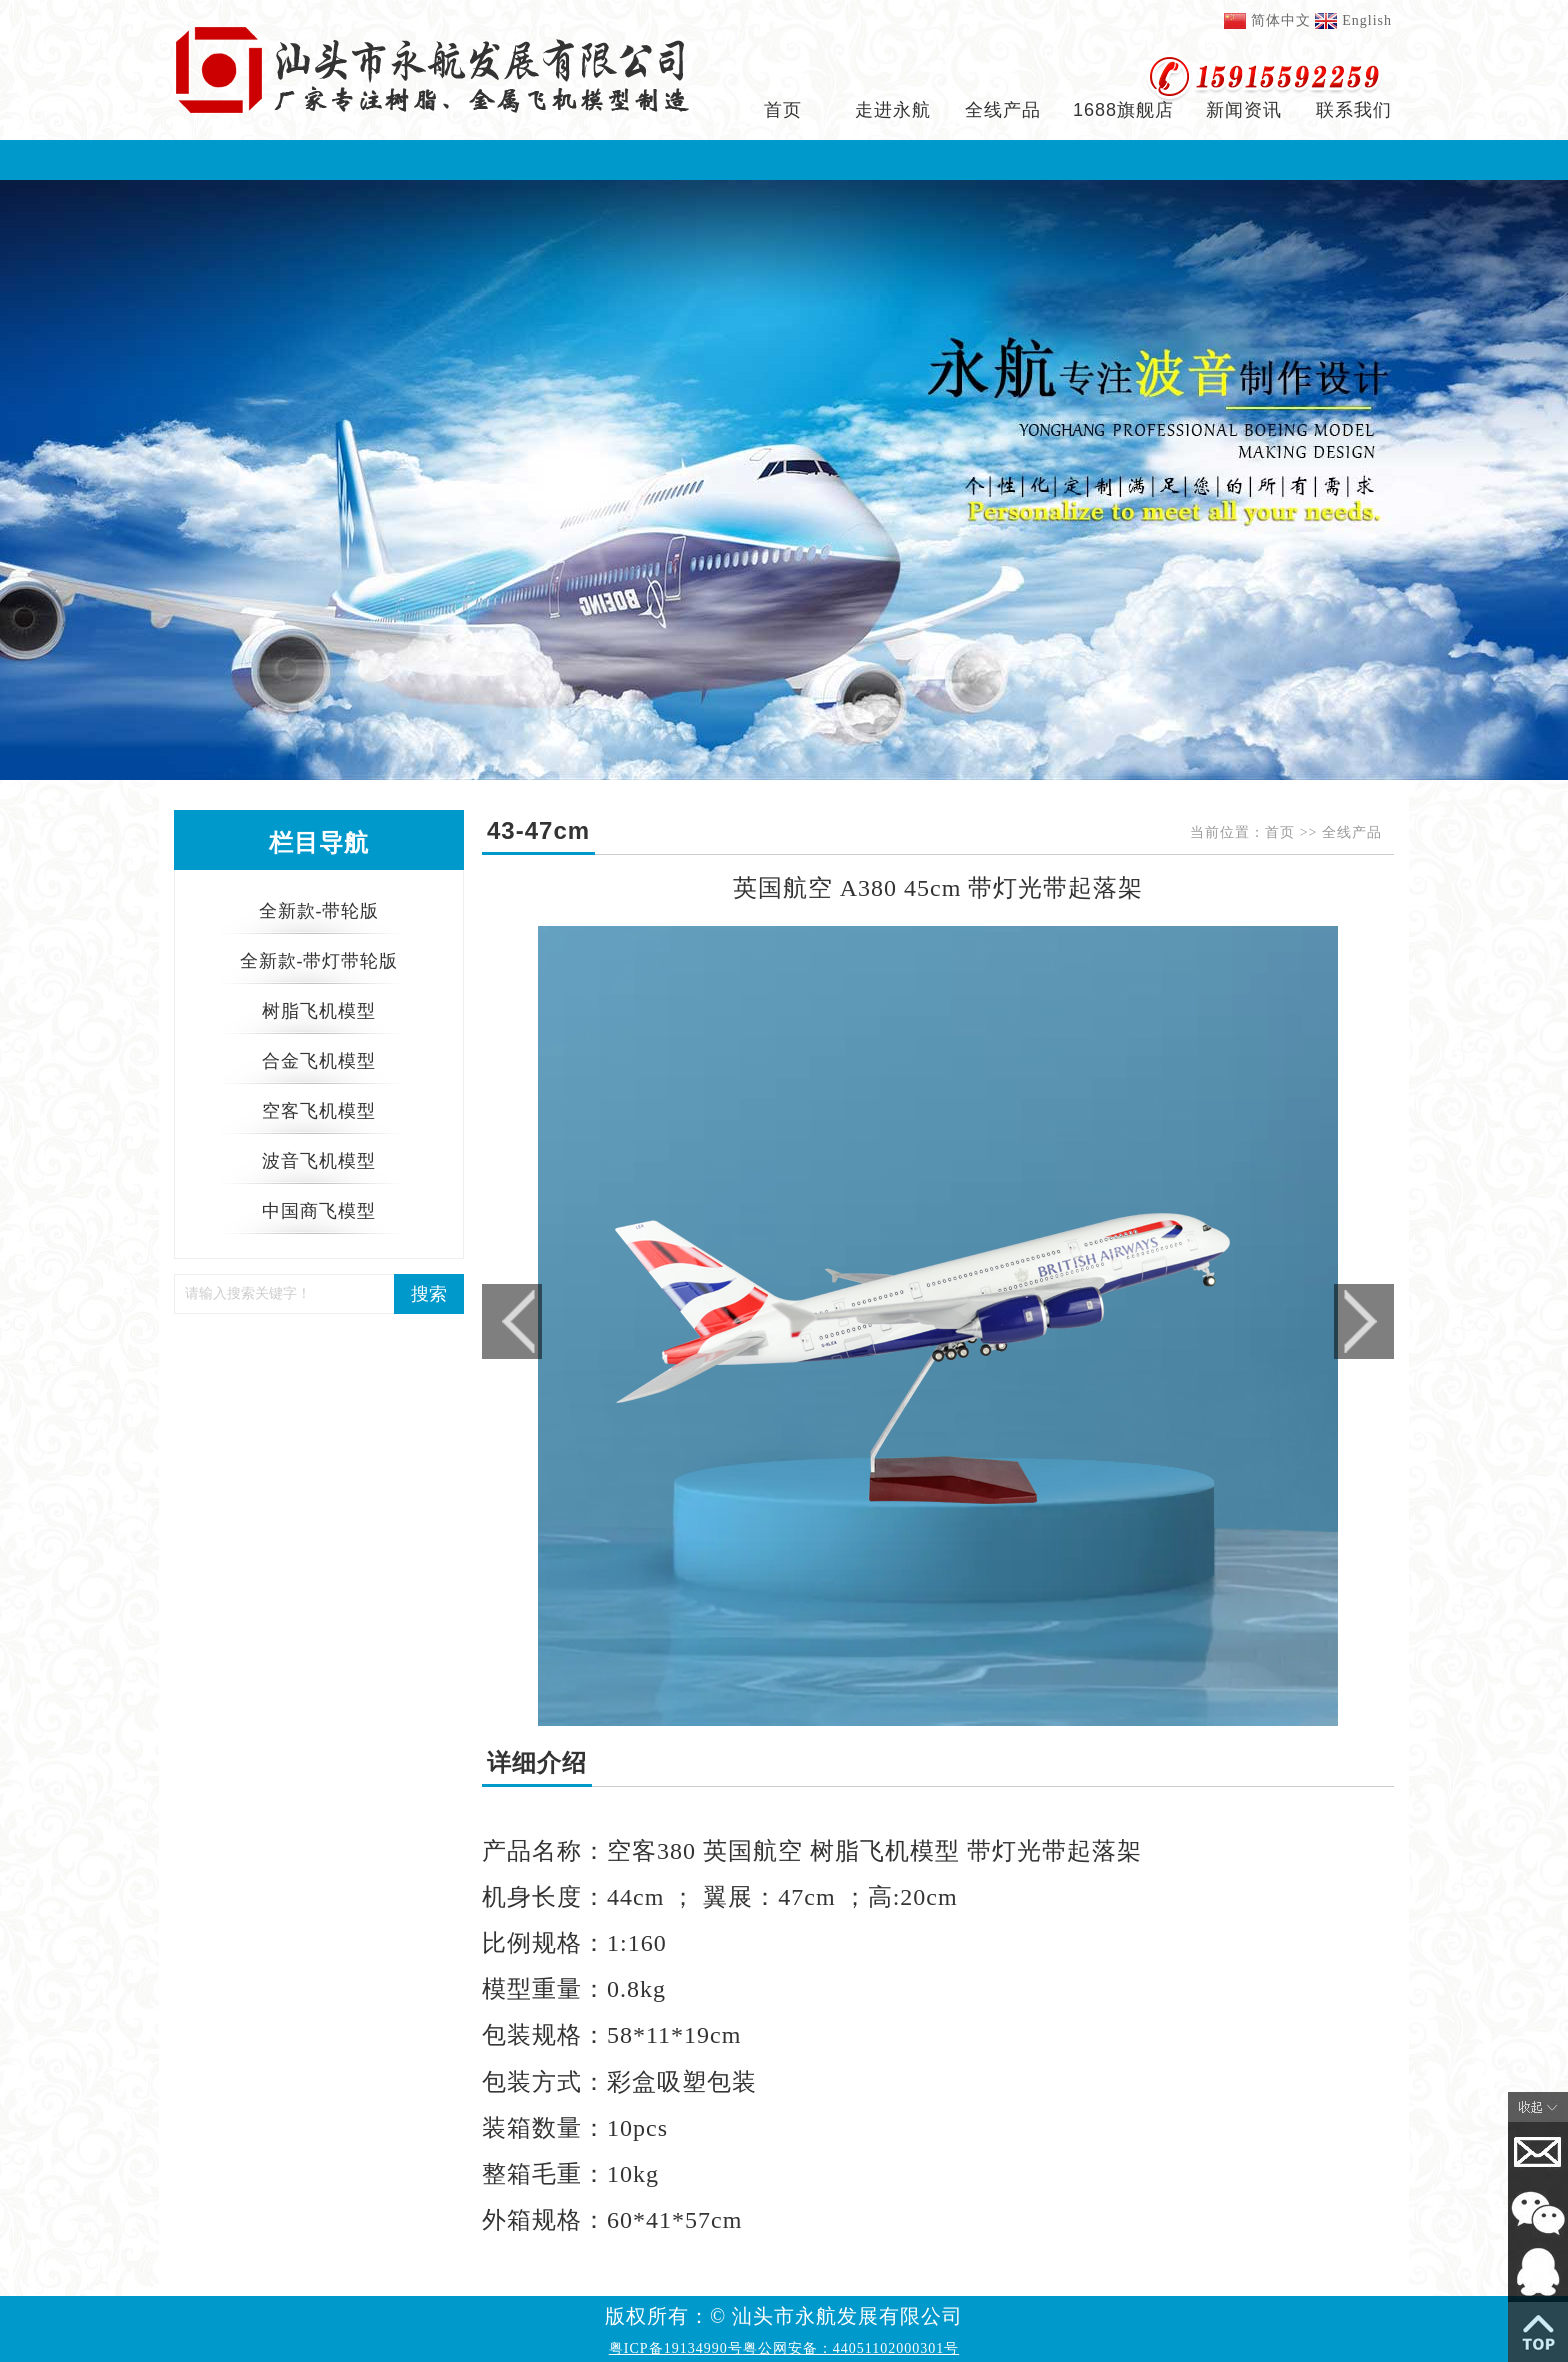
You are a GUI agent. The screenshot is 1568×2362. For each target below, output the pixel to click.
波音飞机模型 (319, 1161)
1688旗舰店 (1123, 110)
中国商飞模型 (319, 1211)
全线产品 (1003, 110)
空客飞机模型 (319, 1111)
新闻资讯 (1244, 110)
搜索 (429, 1294)
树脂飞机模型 (319, 1011)
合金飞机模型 (319, 1061)
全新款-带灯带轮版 (319, 961)
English (1367, 20)
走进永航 (893, 110)
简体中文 (1281, 20)
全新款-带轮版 (319, 911)
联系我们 (1354, 110)
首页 (783, 110)
